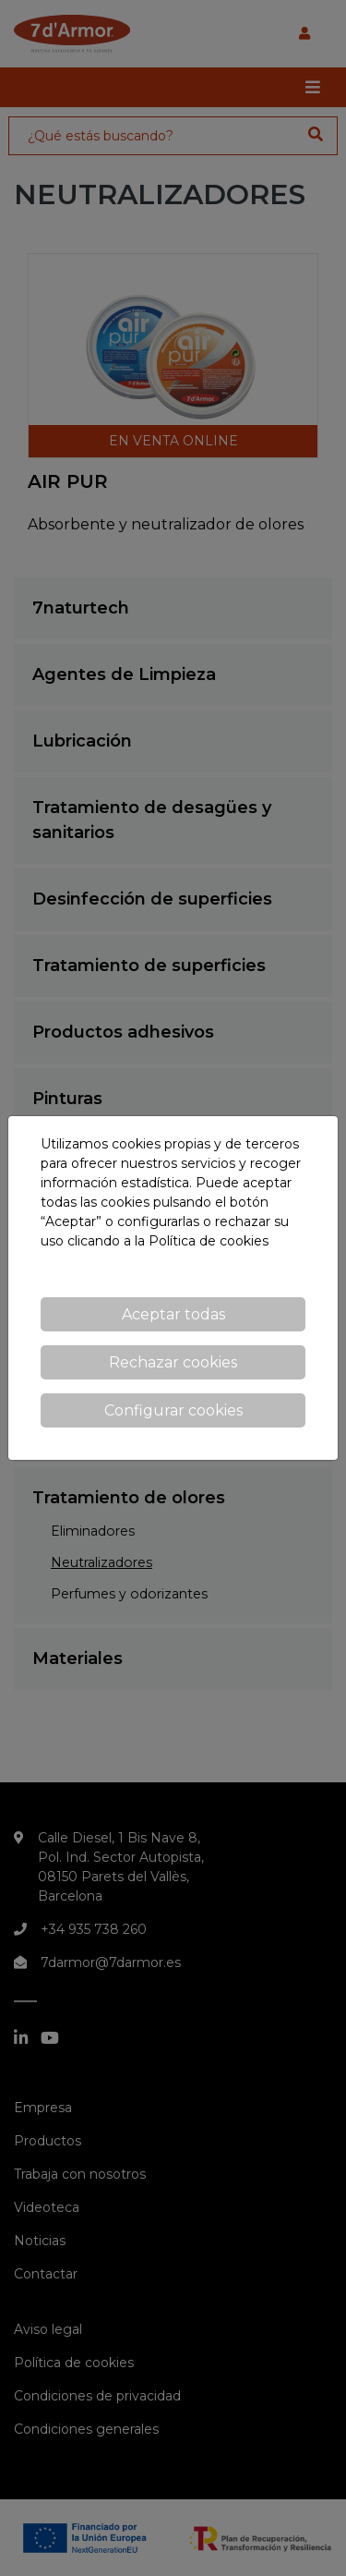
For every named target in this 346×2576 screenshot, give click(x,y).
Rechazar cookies (173, 1362)
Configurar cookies (173, 1410)
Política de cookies (208, 1241)
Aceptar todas (173, 1314)
